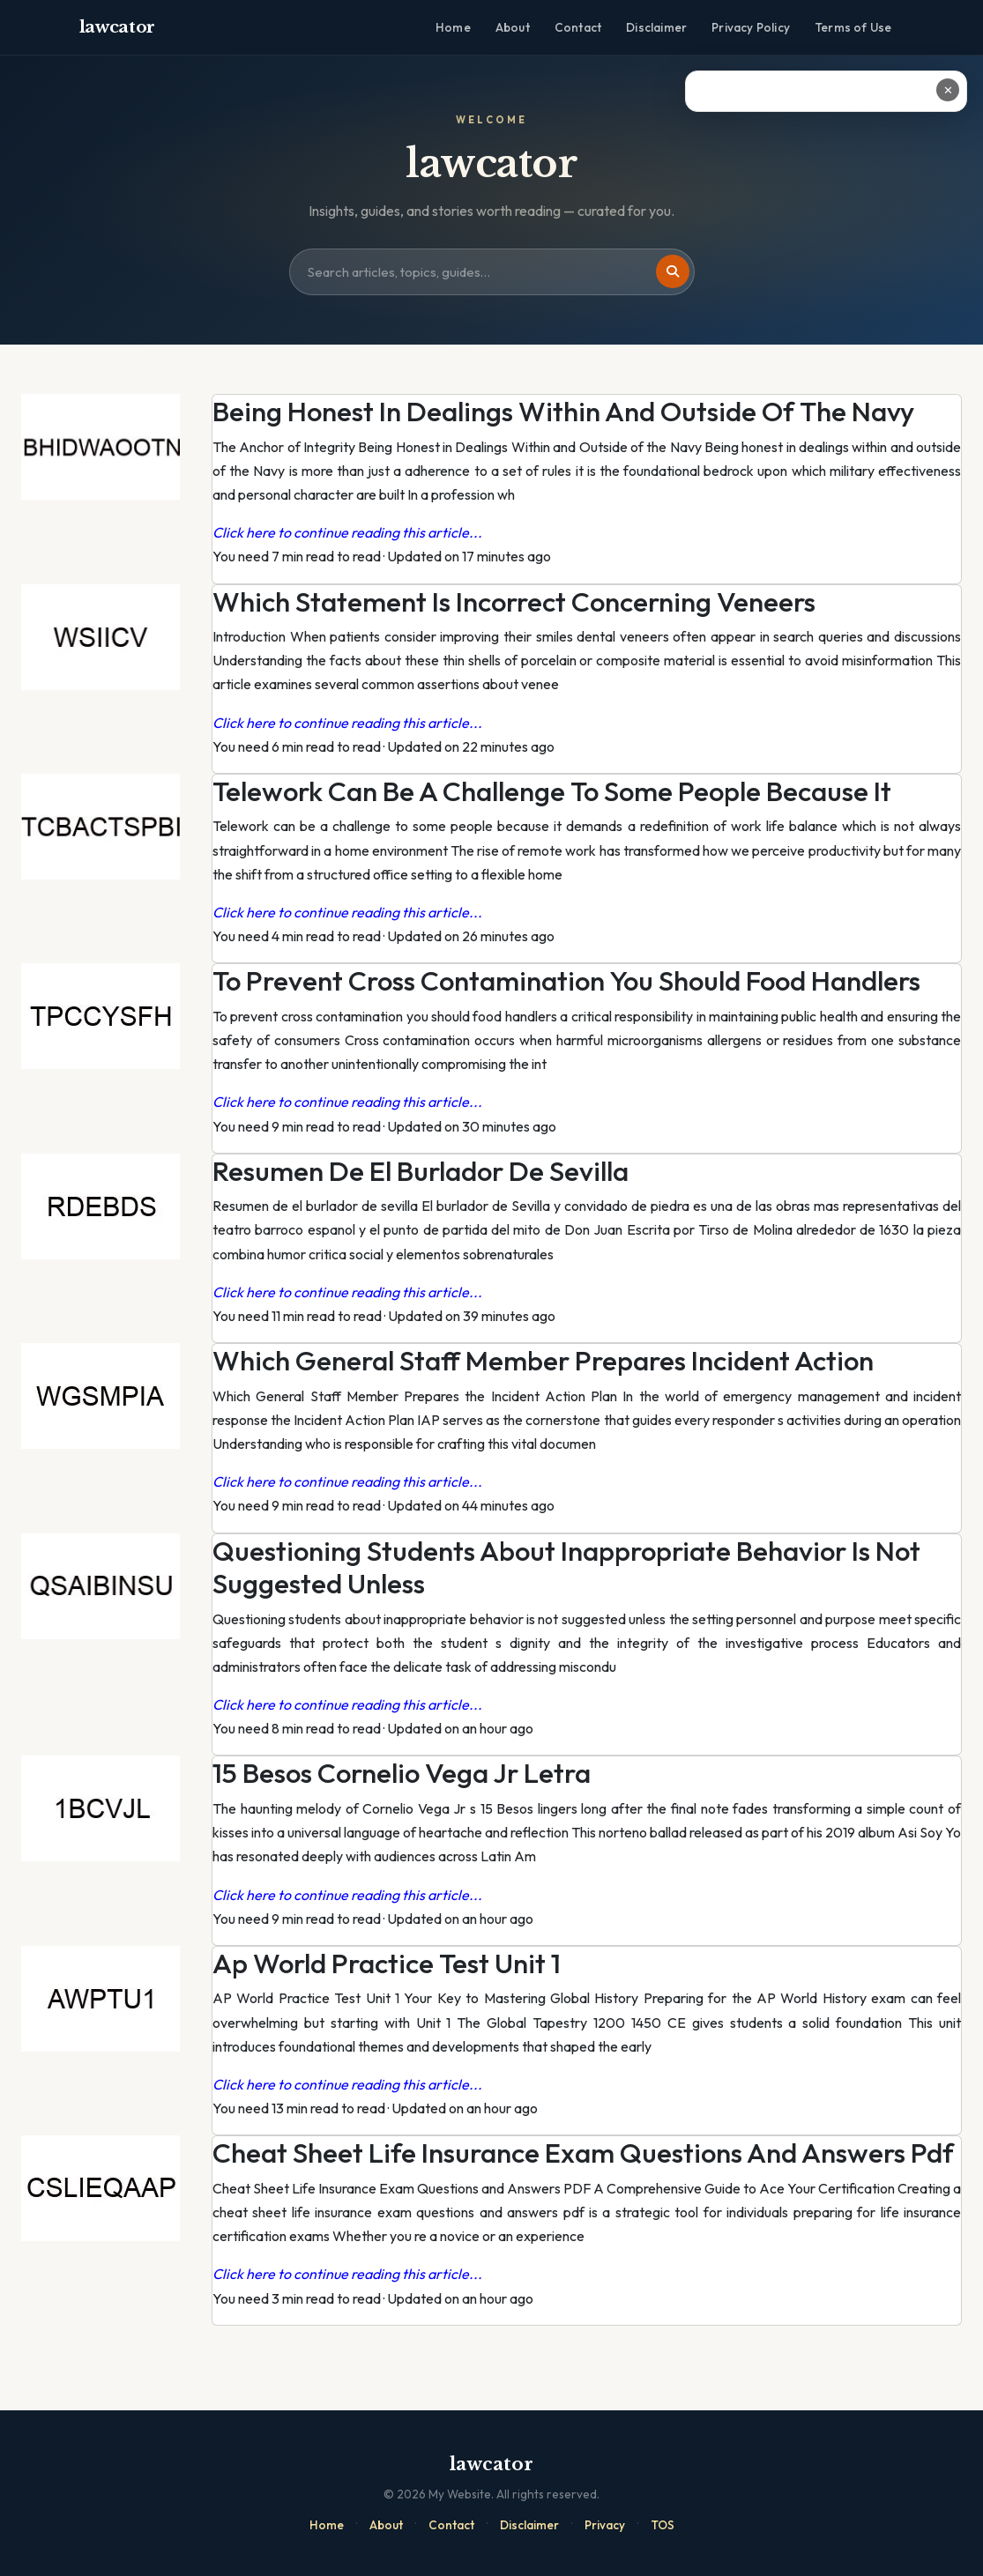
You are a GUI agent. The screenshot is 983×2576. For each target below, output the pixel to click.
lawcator (117, 27)
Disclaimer (656, 27)
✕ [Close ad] (948, 90)
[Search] (672, 271)
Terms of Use (853, 27)
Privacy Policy (750, 27)
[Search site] (492, 272)
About (512, 27)
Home (453, 27)
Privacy (605, 2525)
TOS (662, 2525)
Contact (578, 27)
